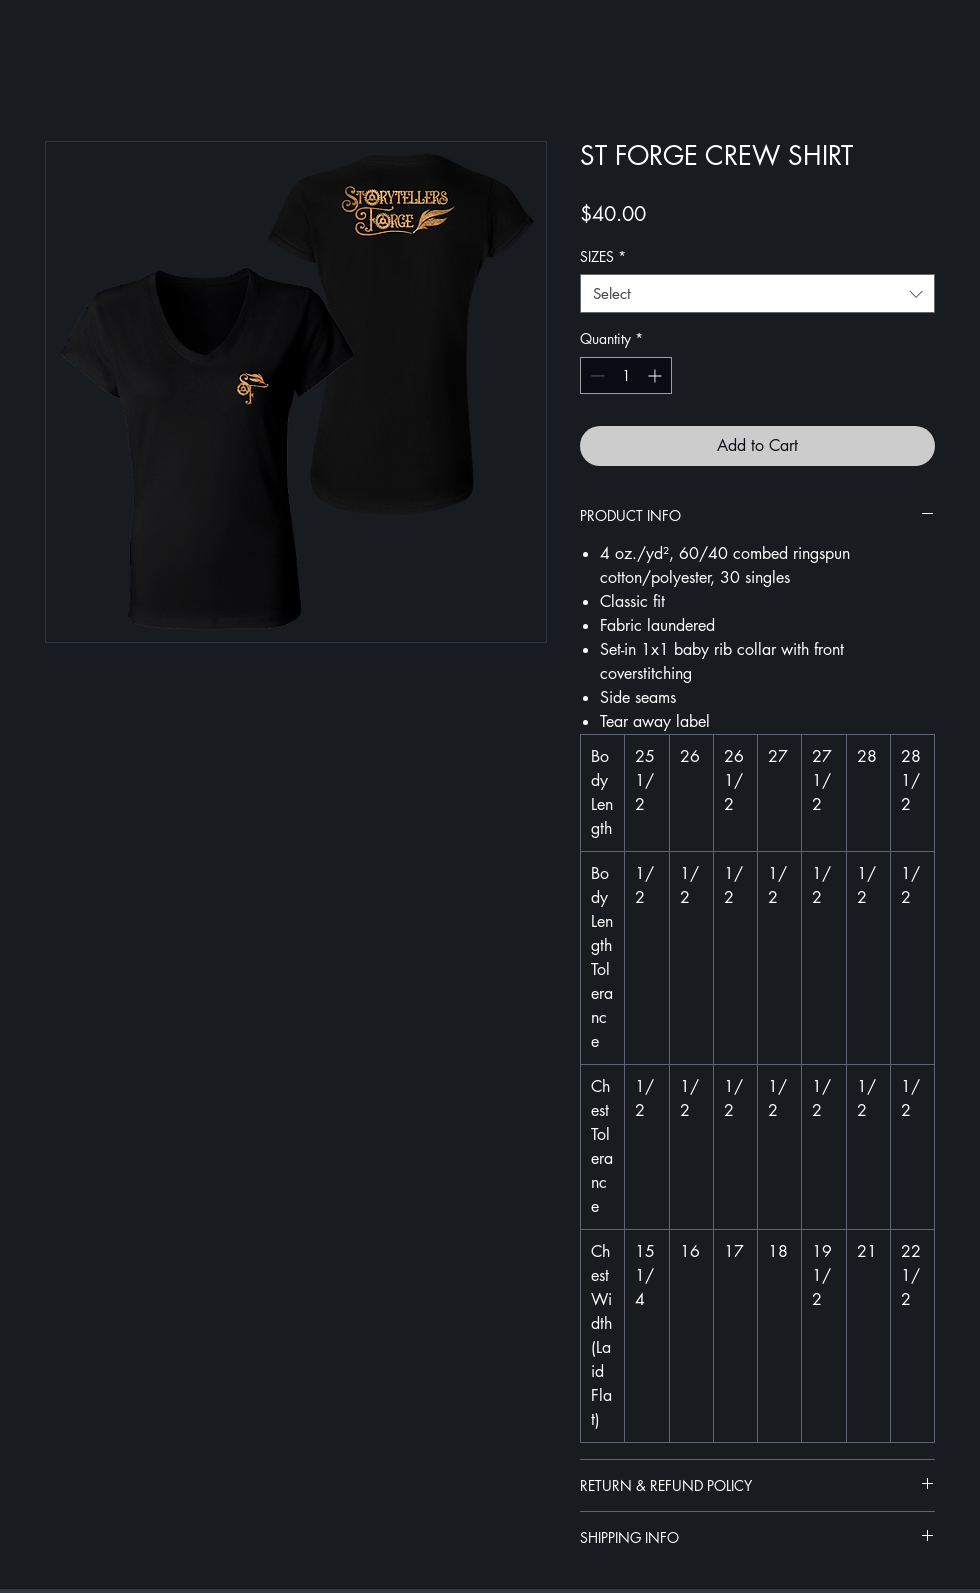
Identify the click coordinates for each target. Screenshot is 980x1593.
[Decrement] (595, 375)
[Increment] (656, 375)
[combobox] (757, 293)
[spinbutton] (626, 375)
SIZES (603, 256)
